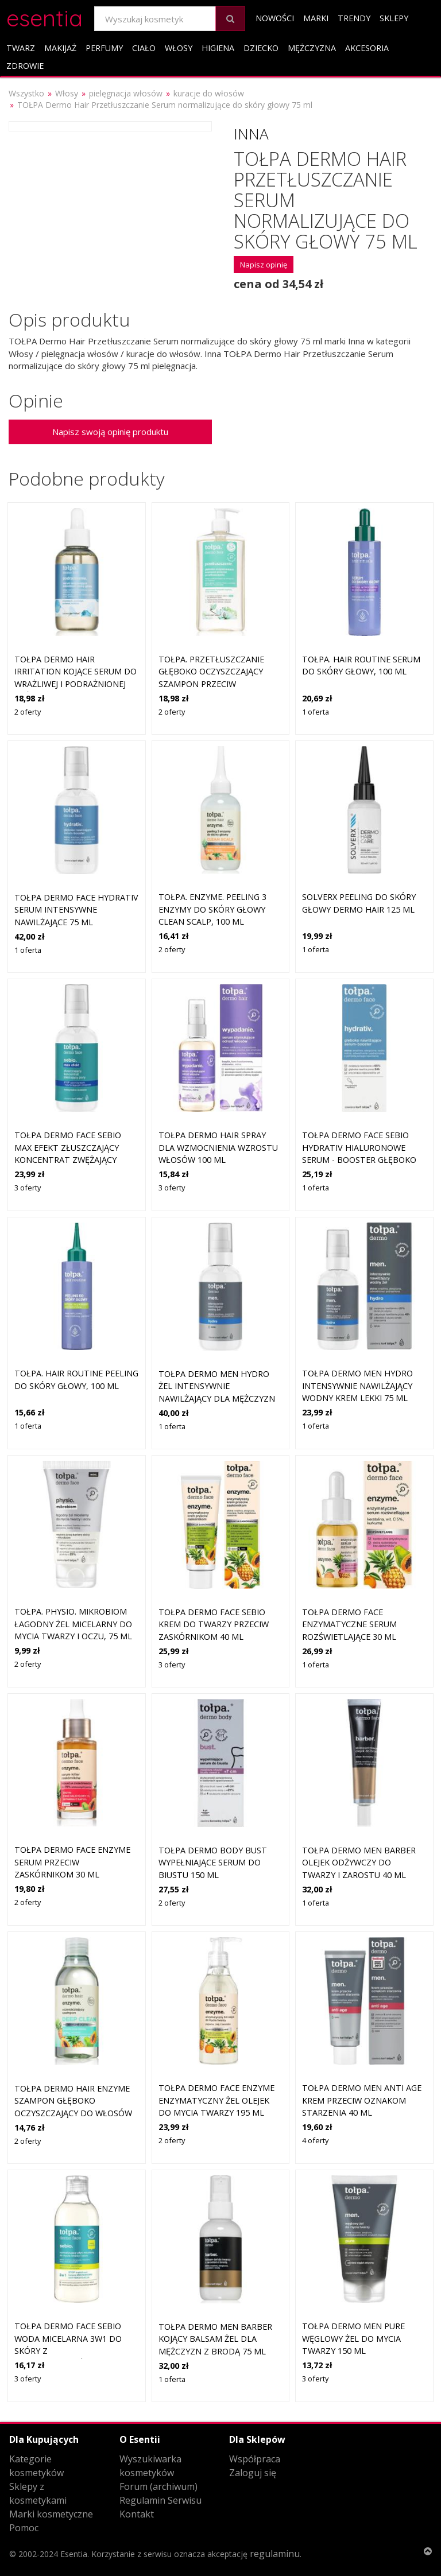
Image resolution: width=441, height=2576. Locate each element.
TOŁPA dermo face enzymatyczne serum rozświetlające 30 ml (349, 1624)
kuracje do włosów (208, 93)
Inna (251, 133)
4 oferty (315, 2140)
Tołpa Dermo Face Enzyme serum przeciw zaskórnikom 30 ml (72, 1862)
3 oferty (27, 1187)
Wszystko (26, 93)
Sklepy (394, 18)
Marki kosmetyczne (51, 2514)
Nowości (275, 18)
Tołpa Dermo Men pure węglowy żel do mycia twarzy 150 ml (353, 2338)
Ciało (144, 47)
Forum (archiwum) (158, 2486)
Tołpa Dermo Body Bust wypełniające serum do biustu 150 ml (212, 1862)
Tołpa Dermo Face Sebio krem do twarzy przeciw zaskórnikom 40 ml (213, 1624)
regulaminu (275, 2553)
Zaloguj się (252, 2472)
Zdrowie (25, 65)
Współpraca (254, 2459)
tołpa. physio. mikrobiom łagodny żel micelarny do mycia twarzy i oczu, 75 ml (73, 1624)
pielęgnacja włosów (126, 93)
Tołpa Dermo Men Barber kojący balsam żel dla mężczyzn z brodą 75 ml (215, 2339)
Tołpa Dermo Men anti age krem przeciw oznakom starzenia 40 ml (361, 2100)
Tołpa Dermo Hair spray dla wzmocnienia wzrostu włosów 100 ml (218, 1147)
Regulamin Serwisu (160, 2500)
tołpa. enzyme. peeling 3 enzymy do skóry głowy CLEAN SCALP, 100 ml (212, 909)
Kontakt (136, 2514)
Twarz (20, 47)
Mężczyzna (312, 47)
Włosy (178, 47)
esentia (44, 16)
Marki (315, 18)
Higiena (218, 47)
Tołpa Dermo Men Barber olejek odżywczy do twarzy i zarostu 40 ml (359, 1862)
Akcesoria (367, 47)
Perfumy (104, 47)
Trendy (354, 18)
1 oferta (315, 712)
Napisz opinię (263, 264)
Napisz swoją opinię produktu (110, 431)
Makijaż (60, 47)
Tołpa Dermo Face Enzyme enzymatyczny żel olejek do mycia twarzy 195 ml (216, 2100)
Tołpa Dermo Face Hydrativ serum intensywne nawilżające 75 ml (76, 910)
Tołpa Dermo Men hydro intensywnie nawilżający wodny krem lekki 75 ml (357, 1385)
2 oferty (27, 712)
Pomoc (23, 2527)
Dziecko (260, 47)
